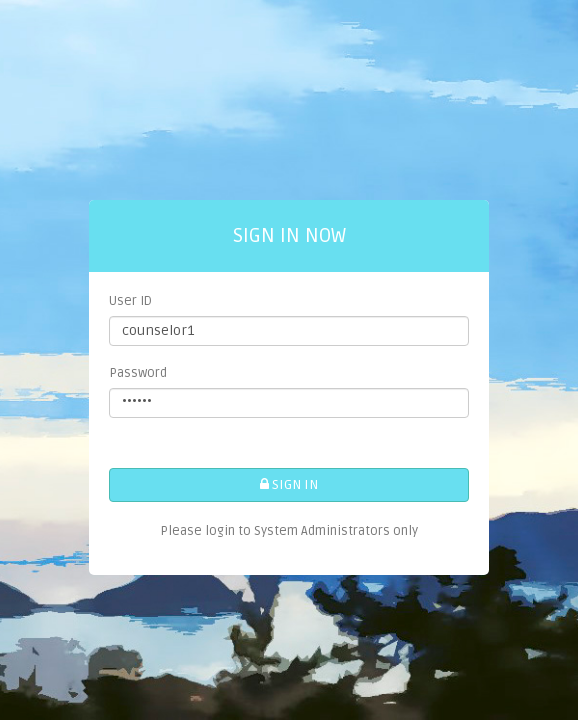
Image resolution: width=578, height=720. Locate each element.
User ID (130, 301)
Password (138, 373)
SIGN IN (289, 484)
